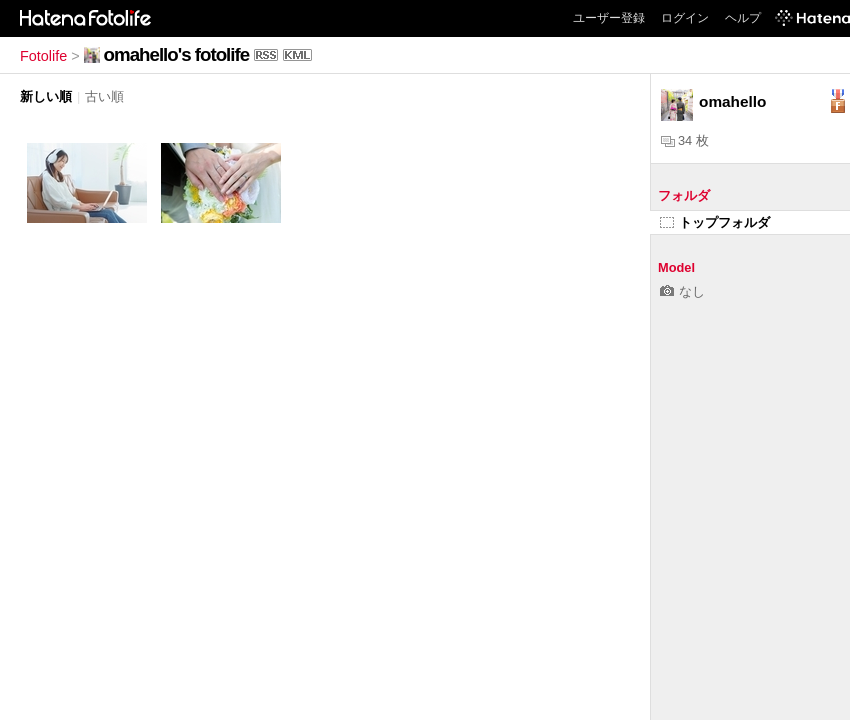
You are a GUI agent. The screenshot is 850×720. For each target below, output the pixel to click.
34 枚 (685, 140)
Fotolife (43, 56)
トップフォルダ (715, 222)
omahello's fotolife (176, 54)
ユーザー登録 (609, 18)
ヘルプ (743, 18)
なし (682, 291)
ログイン (685, 18)
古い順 (104, 96)
